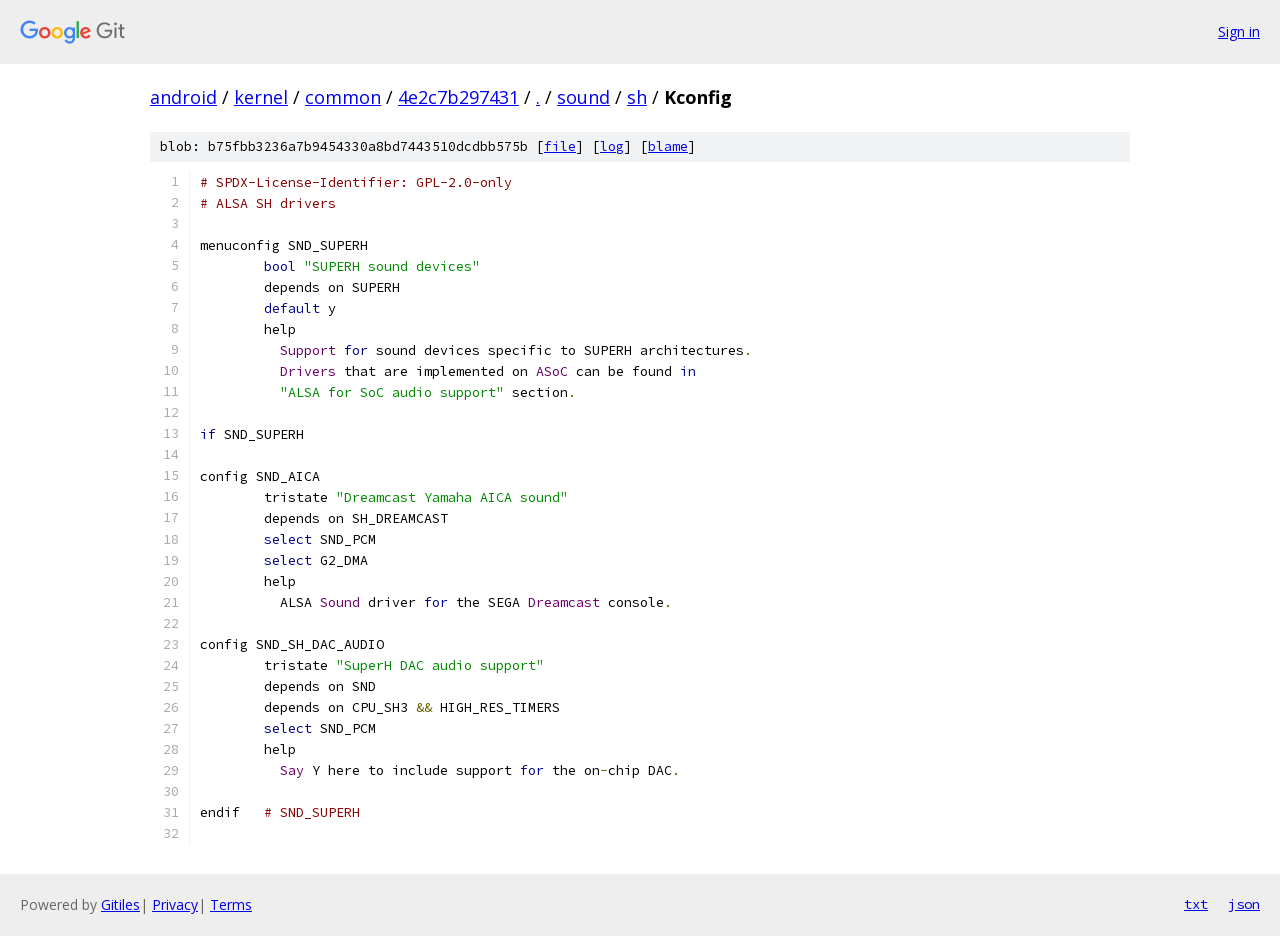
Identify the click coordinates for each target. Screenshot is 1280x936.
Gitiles (120, 904)
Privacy (175, 904)
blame (668, 146)
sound (583, 97)
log (612, 146)
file (560, 146)
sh (637, 97)
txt (1196, 904)
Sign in (1239, 31)
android (183, 97)
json (1244, 904)
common (343, 97)
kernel (261, 97)
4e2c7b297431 (458, 97)
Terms (231, 904)
